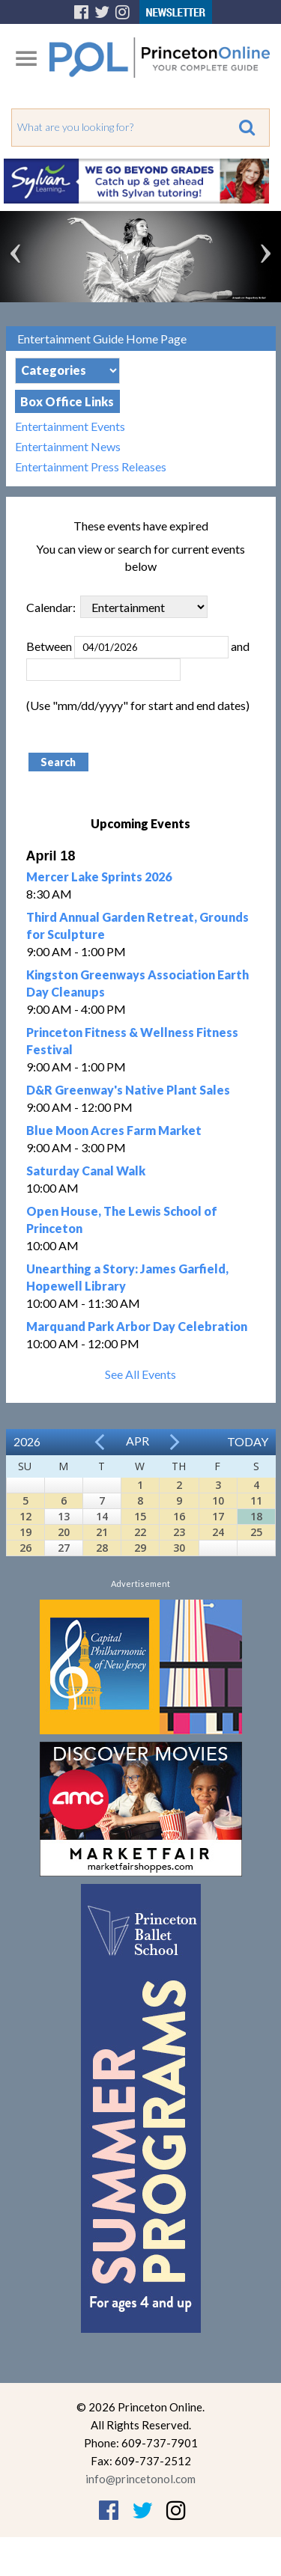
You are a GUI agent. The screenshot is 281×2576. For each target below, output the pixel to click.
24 (218, 1532)
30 (179, 1548)
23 (179, 1532)
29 (140, 1548)
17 (218, 1516)
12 (25, 1516)
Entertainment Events (70, 426)
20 (64, 1532)
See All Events (140, 1374)
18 (256, 1516)
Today (247, 1441)
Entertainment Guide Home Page (102, 338)
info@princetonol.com (140, 2478)
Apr (137, 1441)
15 (140, 1516)
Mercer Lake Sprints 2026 (99, 876)
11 (256, 1500)
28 (102, 1548)
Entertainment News (68, 446)
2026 (26, 1441)
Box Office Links (67, 401)
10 (218, 1500)
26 (25, 1548)
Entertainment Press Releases (90, 466)
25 (256, 1532)
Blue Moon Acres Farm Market (114, 1130)
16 (179, 1516)
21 (102, 1532)
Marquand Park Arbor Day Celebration (136, 1326)
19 (25, 1532)
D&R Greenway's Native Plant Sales (128, 1090)
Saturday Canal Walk (85, 1170)
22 (140, 1532)
